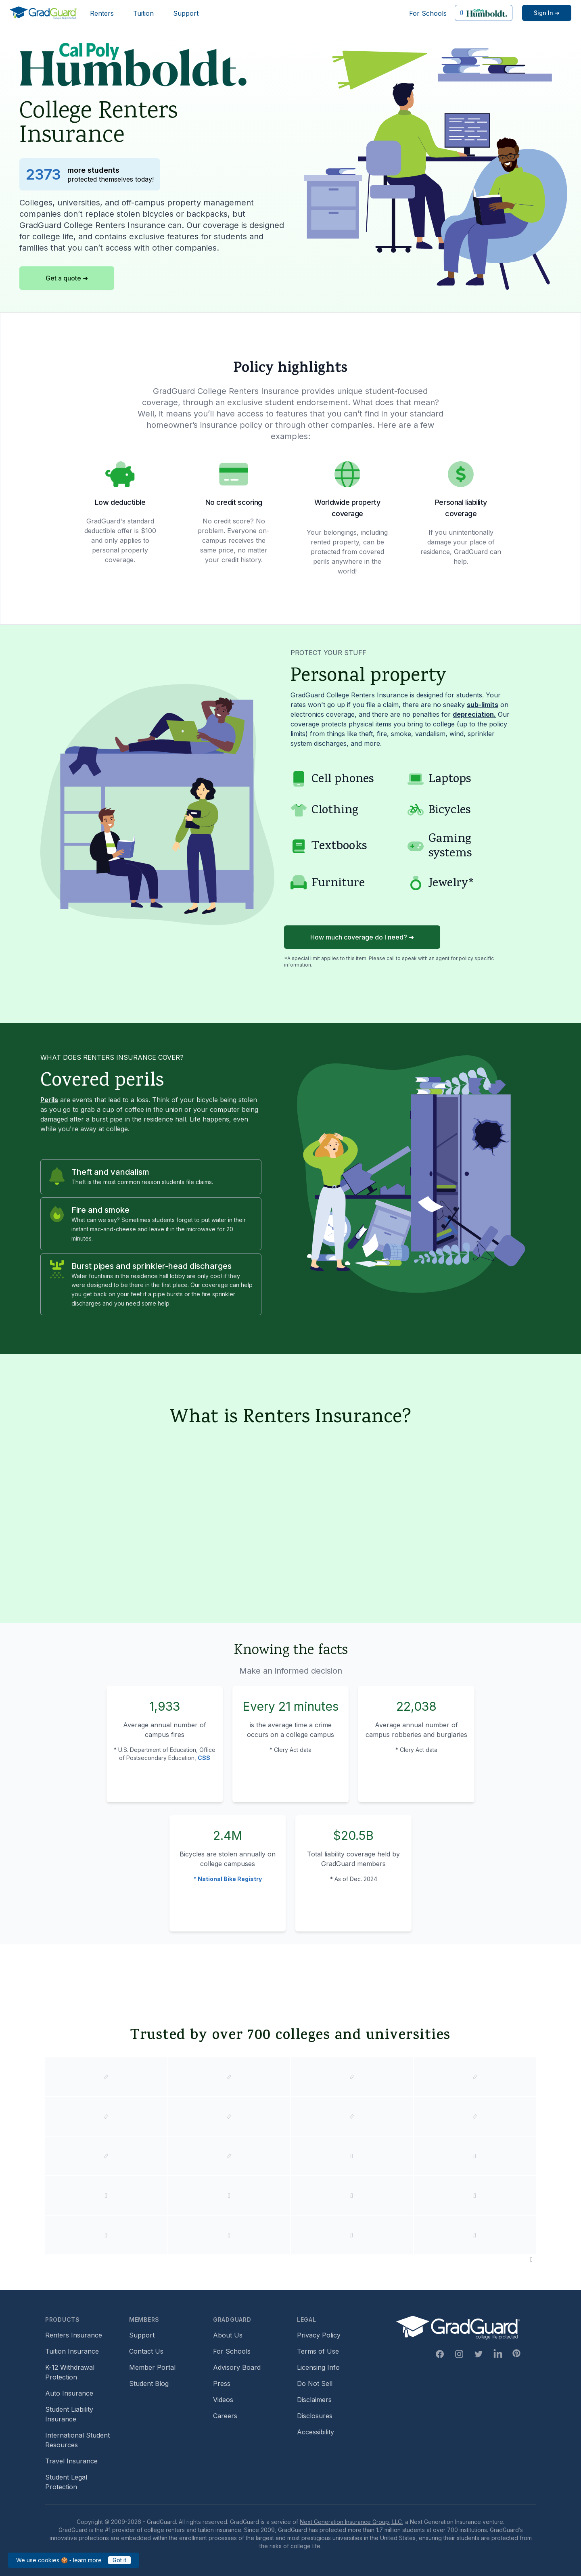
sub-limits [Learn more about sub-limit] (482, 705)
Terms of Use (318, 2351)
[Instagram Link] (459, 2354)
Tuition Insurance (72, 2351)
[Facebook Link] (440, 2354)
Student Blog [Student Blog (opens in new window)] (149, 2383)
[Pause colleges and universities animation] (531, 2259)
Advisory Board (237, 2367)
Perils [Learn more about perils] (49, 1100)
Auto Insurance (69, 2393)
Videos (223, 2400)
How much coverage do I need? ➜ (362, 937)
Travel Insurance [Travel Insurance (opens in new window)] (71, 2461)
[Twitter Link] (478, 2354)
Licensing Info (318, 2367)
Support (186, 13)
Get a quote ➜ (67, 278)
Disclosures (314, 2416)
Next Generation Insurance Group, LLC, (351, 2521)
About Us (227, 2335)
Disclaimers (314, 2400)
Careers (225, 2416)
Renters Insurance (73, 2335)
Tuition (143, 13)
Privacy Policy (319, 2335)
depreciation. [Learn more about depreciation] (474, 714)
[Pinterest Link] (516, 2353)
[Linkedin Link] (498, 2354)
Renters (102, 13)
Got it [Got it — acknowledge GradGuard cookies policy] (119, 2560)
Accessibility (315, 2432)
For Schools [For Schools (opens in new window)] (428, 13)
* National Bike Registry (228, 1878)
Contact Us (146, 2351)
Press (221, 2383)
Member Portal (152, 2367)
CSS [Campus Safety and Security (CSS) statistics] (204, 1757)
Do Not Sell (314, 2383)
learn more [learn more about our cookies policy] (87, 2560)
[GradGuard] (43, 12)
